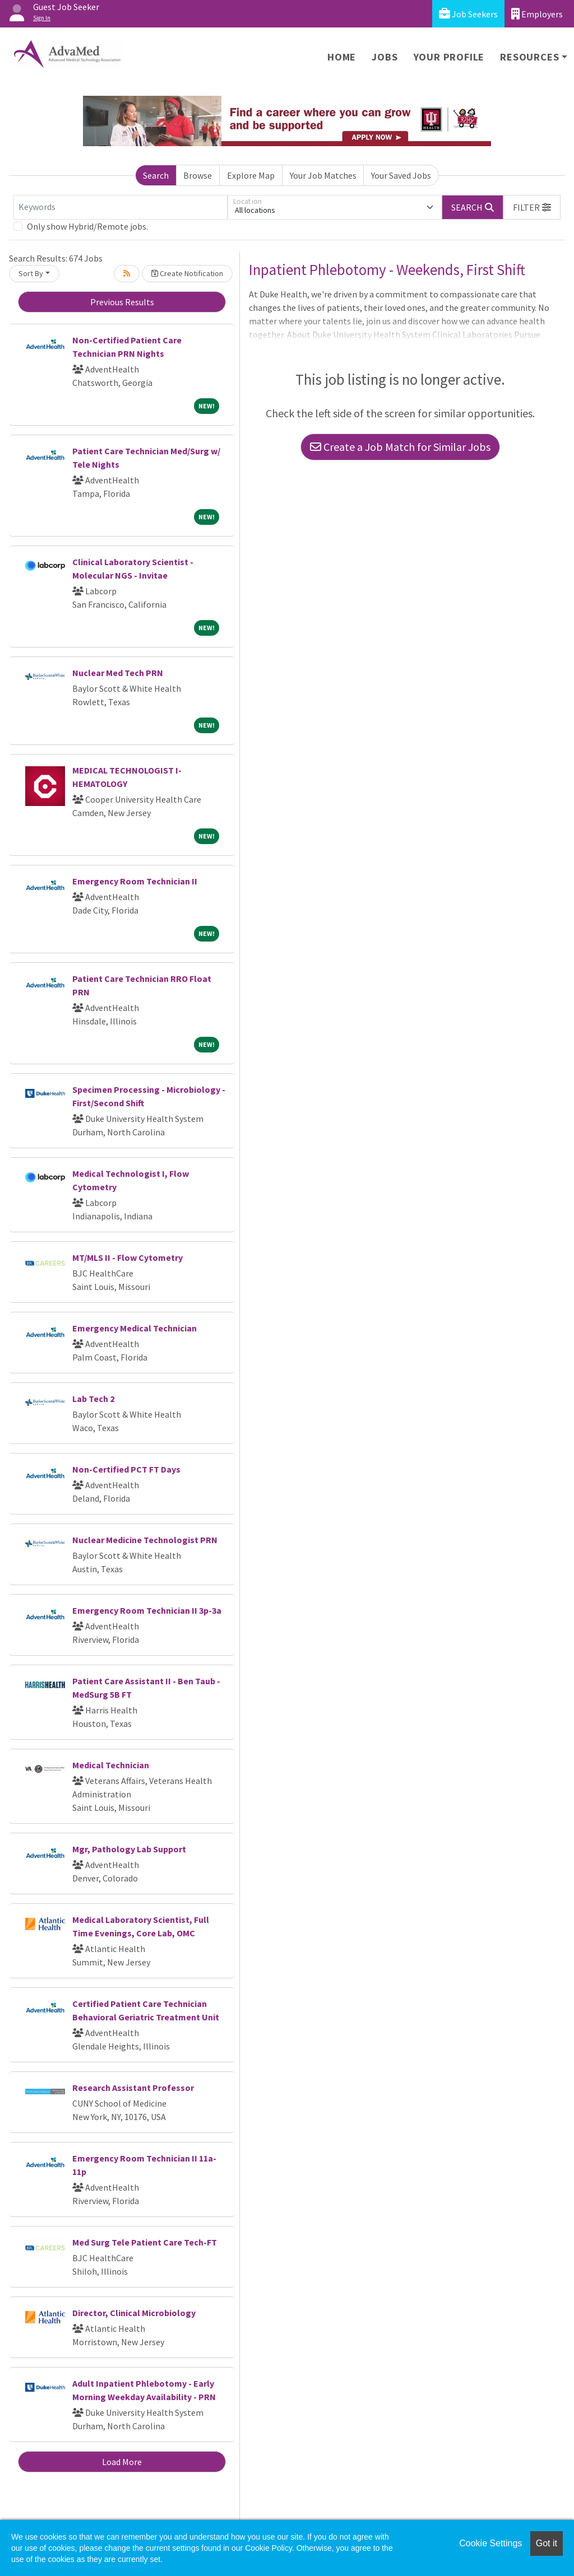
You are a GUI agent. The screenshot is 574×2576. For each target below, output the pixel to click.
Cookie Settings (490, 2543)
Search (156, 175)
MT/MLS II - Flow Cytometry (127, 1257)
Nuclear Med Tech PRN (117, 672)
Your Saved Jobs (401, 175)
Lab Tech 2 (93, 1398)
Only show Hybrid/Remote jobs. (87, 226)
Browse (197, 175)
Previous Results (122, 302)
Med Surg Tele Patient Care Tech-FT (144, 2242)
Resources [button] (529, 56)
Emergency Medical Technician (134, 1328)
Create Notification (187, 273)
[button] (532, 207)
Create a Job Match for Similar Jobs (400, 447)
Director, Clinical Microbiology (134, 2312)
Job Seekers (468, 14)
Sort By (30, 273)
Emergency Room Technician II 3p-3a (146, 1610)
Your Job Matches (323, 175)
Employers (537, 14)
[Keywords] (120, 207)
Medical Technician (110, 1765)
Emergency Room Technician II (134, 881)
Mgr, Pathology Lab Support (129, 1849)
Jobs (384, 56)
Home (341, 56)
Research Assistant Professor (133, 2087)
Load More (122, 2461)
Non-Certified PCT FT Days (126, 1469)
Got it (546, 2543)
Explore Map (251, 175)
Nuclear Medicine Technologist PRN (144, 1539)
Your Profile (449, 56)
